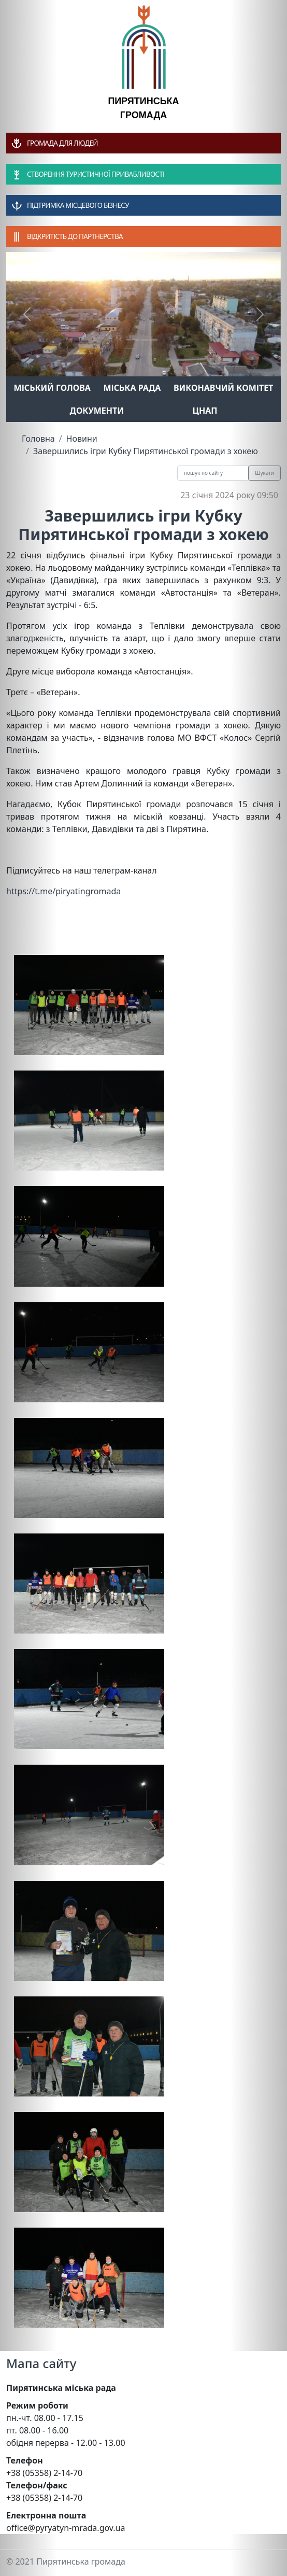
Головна (38, 438)
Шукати (264, 472)
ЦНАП (205, 410)
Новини (81, 438)
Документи (96, 410)
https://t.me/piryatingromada (63, 891)
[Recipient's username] (213, 473)
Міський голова (52, 387)
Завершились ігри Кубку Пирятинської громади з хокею (145, 451)
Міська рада (132, 387)
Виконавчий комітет (223, 387)
